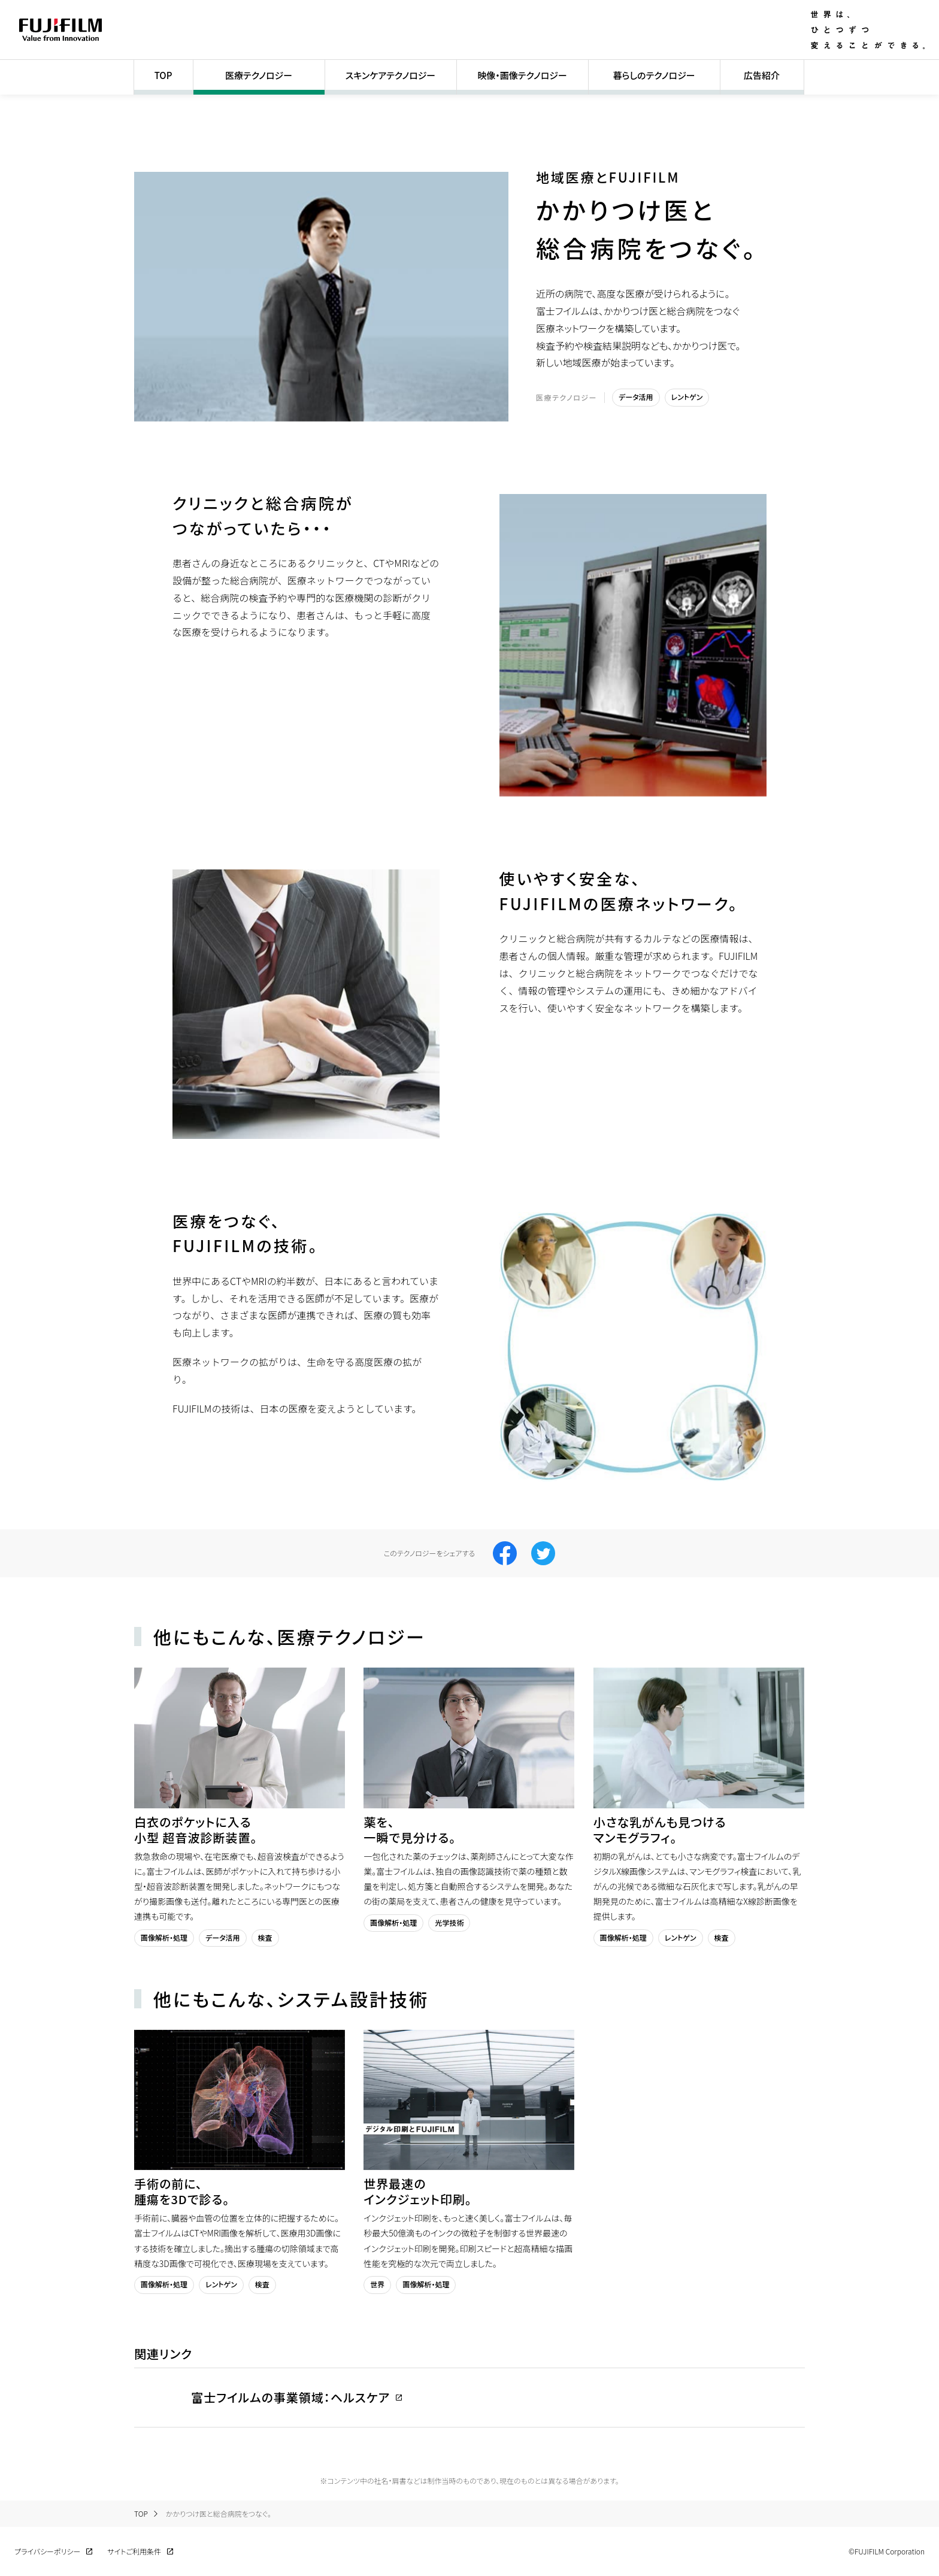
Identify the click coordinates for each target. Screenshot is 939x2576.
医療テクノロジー (258, 75)
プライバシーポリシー (47, 2551)
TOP (163, 75)
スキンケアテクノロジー (390, 75)
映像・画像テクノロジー (522, 75)
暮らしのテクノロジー (654, 75)
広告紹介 (762, 75)
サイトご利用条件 (134, 2551)
